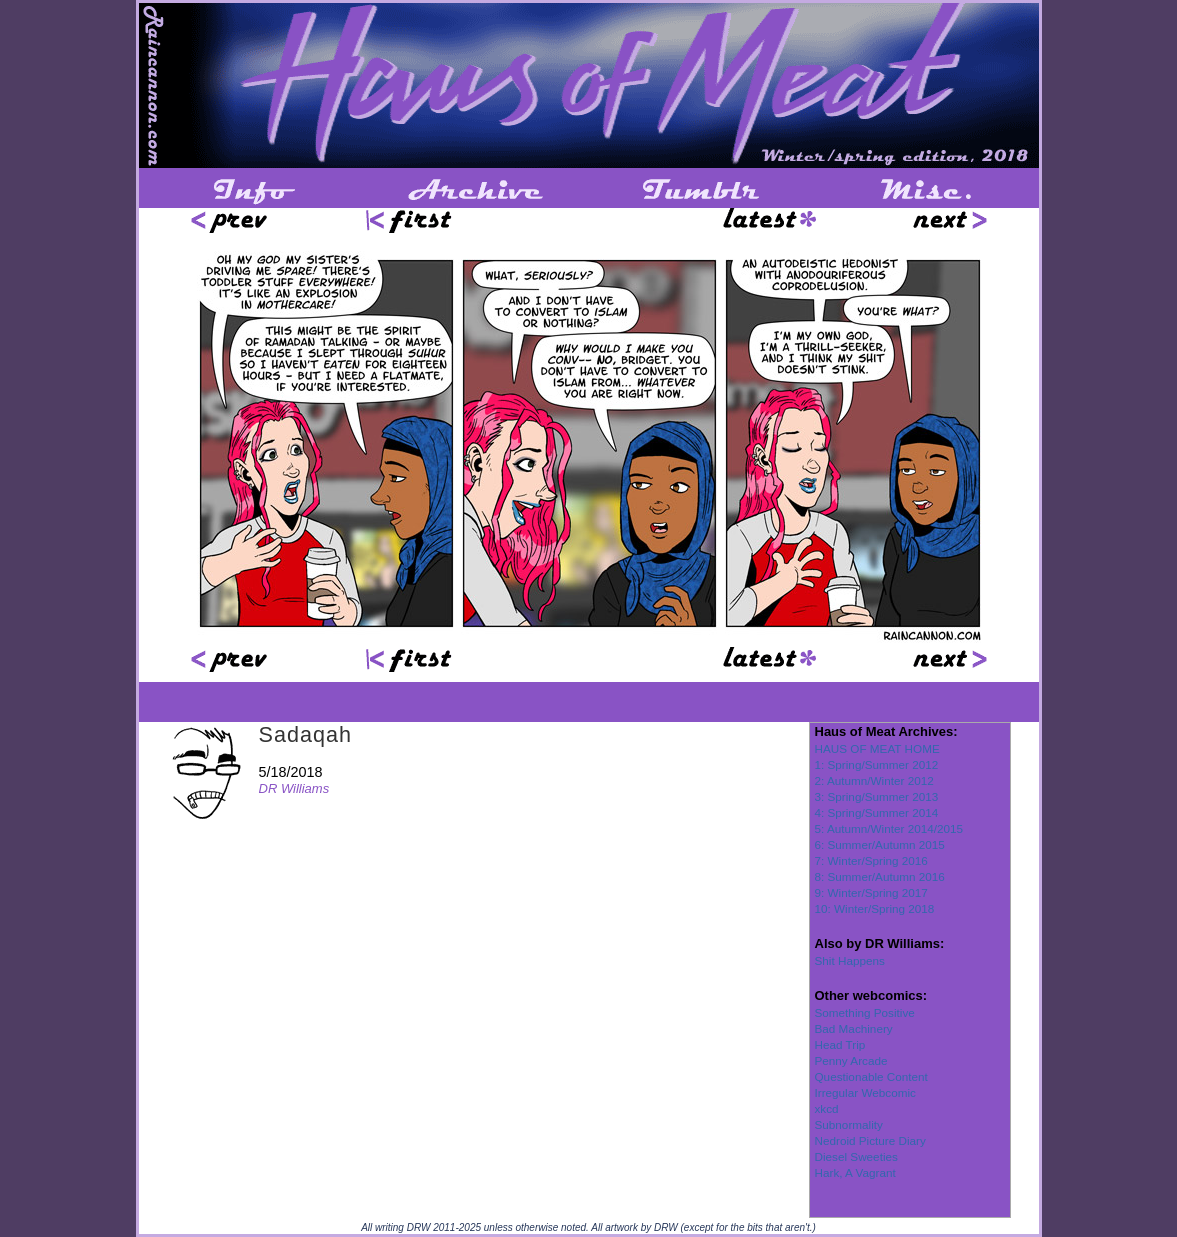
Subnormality (849, 1124)
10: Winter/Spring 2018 (875, 908)
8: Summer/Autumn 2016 (880, 876)
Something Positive (865, 1012)
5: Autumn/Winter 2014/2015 (889, 828)
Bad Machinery (854, 1028)
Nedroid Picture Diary (870, 1140)
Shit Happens (850, 960)
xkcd (827, 1108)
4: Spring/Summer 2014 (877, 812)
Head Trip (840, 1044)
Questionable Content (871, 1076)
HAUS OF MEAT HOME (877, 748)
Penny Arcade (851, 1060)
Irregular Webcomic (865, 1092)
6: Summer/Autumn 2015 (880, 844)
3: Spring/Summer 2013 (877, 796)
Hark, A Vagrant (855, 1172)
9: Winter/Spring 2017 (871, 892)
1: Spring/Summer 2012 (877, 764)
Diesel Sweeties (856, 1156)
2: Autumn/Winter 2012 (874, 780)
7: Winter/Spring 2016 (871, 860)
